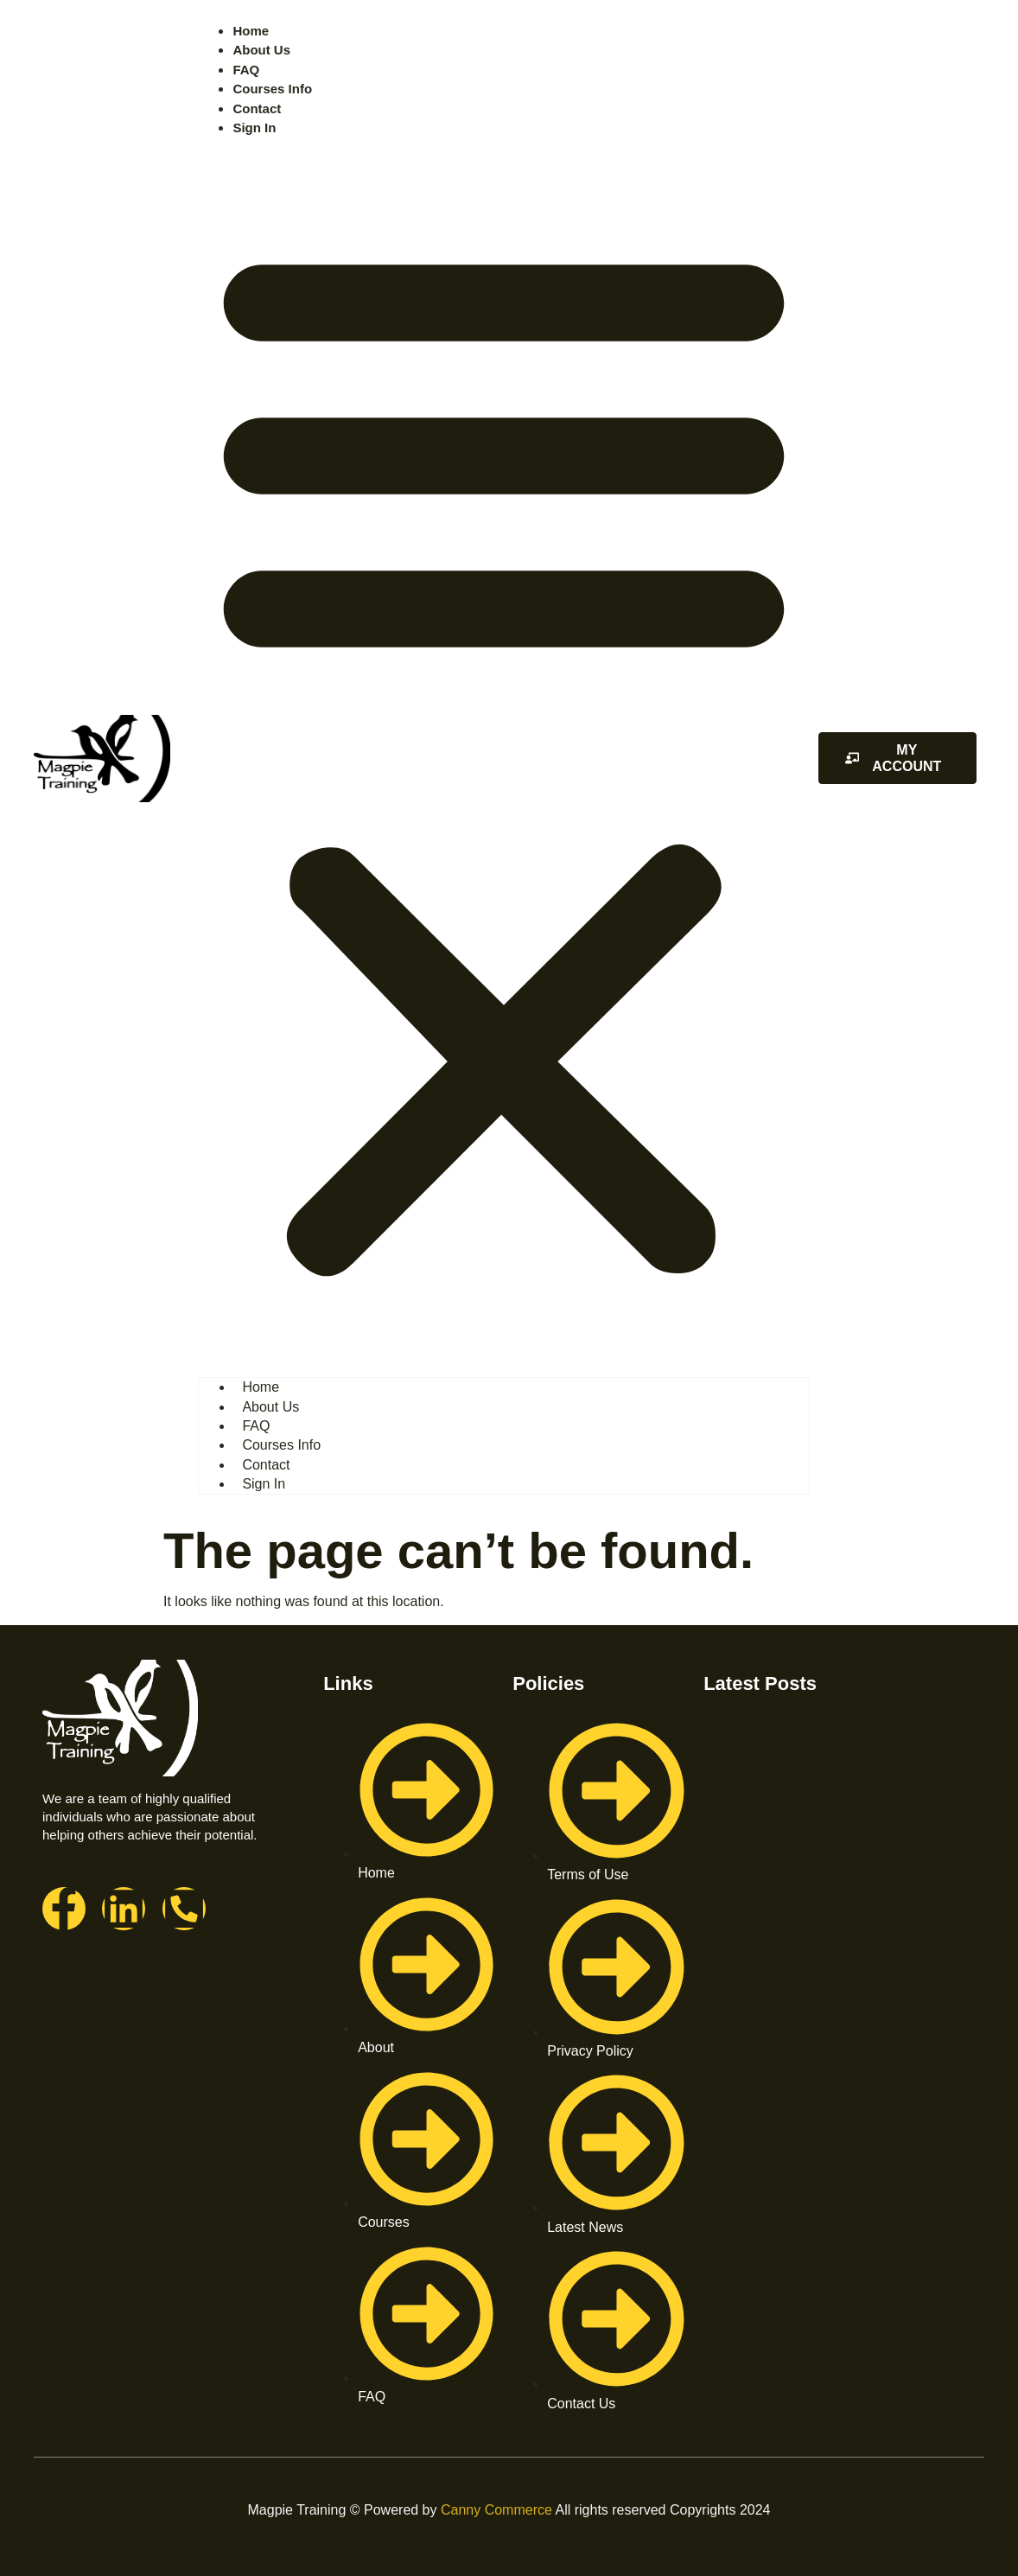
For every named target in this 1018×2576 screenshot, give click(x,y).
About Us (261, 49)
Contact (256, 108)
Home (250, 30)
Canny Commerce (496, 2510)
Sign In (254, 127)
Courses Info (272, 88)
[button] (504, 755)
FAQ (245, 69)
